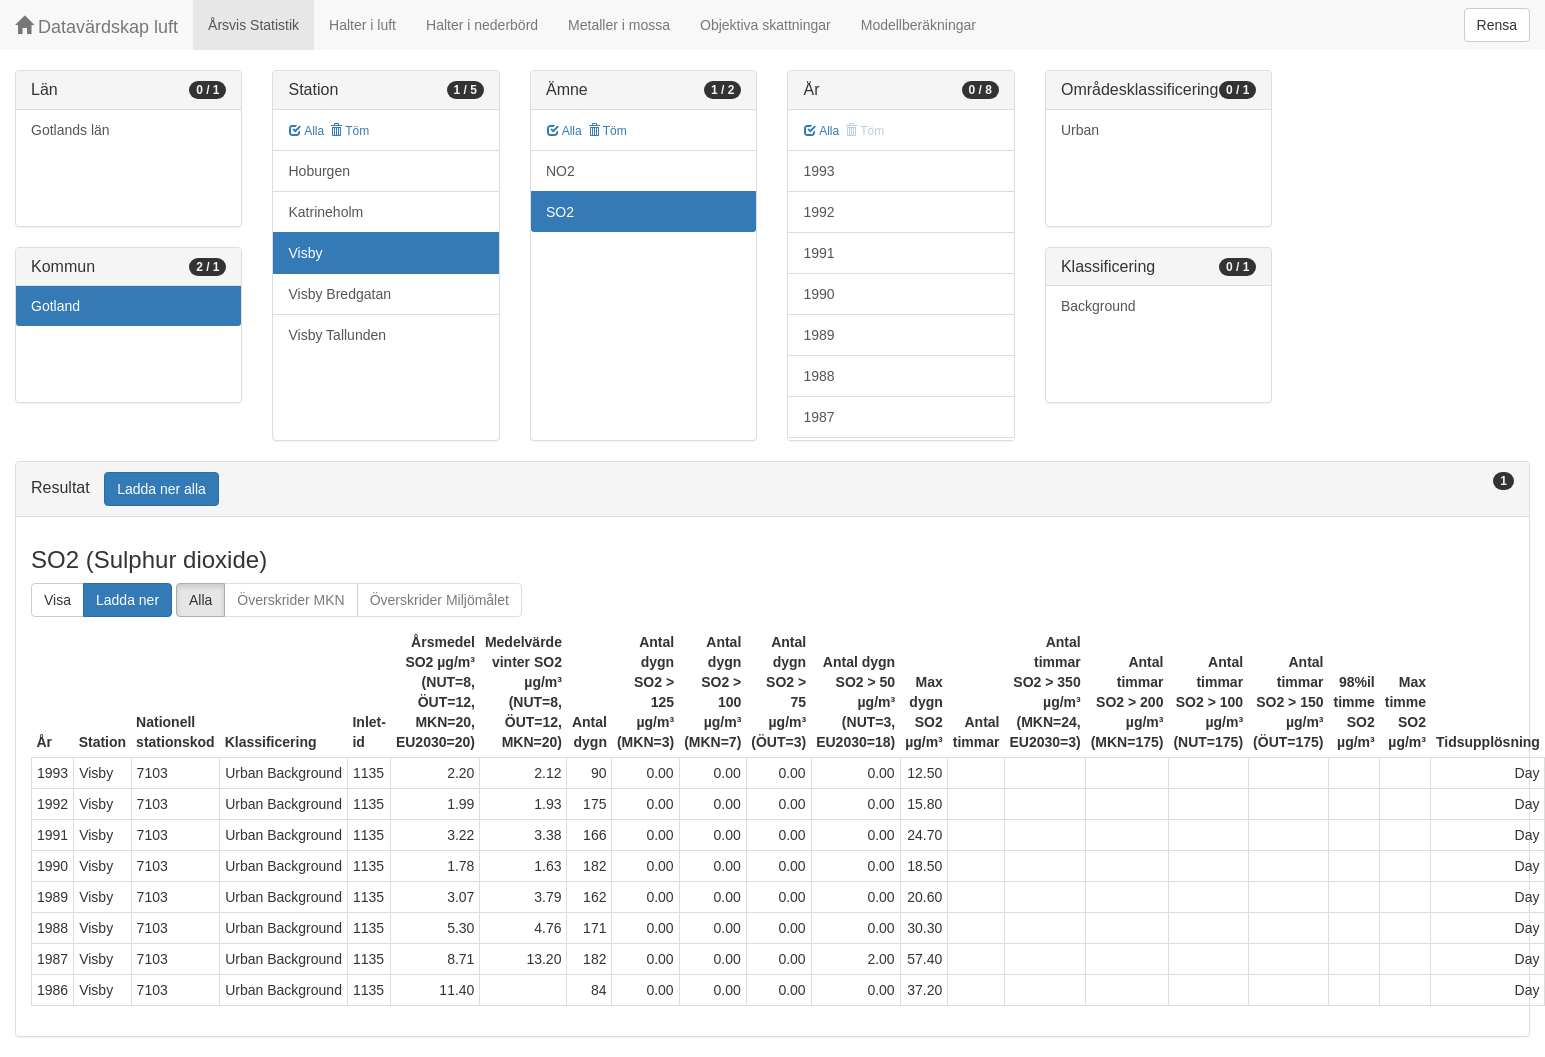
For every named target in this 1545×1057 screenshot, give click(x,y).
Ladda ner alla (161, 489)
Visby (305, 253)
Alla (306, 131)
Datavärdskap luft (96, 26)
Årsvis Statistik (253, 25)
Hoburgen (319, 171)
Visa (57, 600)
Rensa (1497, 25)
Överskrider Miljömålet (439, 600)
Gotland (55, 306)
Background (1098, 306)
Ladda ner (127, 600)
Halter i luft (362, 25)
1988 (818, 376)
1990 (818, 294)
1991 (818, 253)
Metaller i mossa (619, 25)
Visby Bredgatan (339, 294)
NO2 (560, 171)
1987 (818, 417)
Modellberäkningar (918, 25)
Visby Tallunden (337, 335)
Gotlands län (70, 130)
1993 (818, 171)
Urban (1080, 130)
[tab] (772, 489)
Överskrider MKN (290, 600)
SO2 (560, 212)
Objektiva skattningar (765, 25)
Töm (349, 131)
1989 (818, 335)
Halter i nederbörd (482, 25)
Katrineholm (325, 212)
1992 (818, 212)
